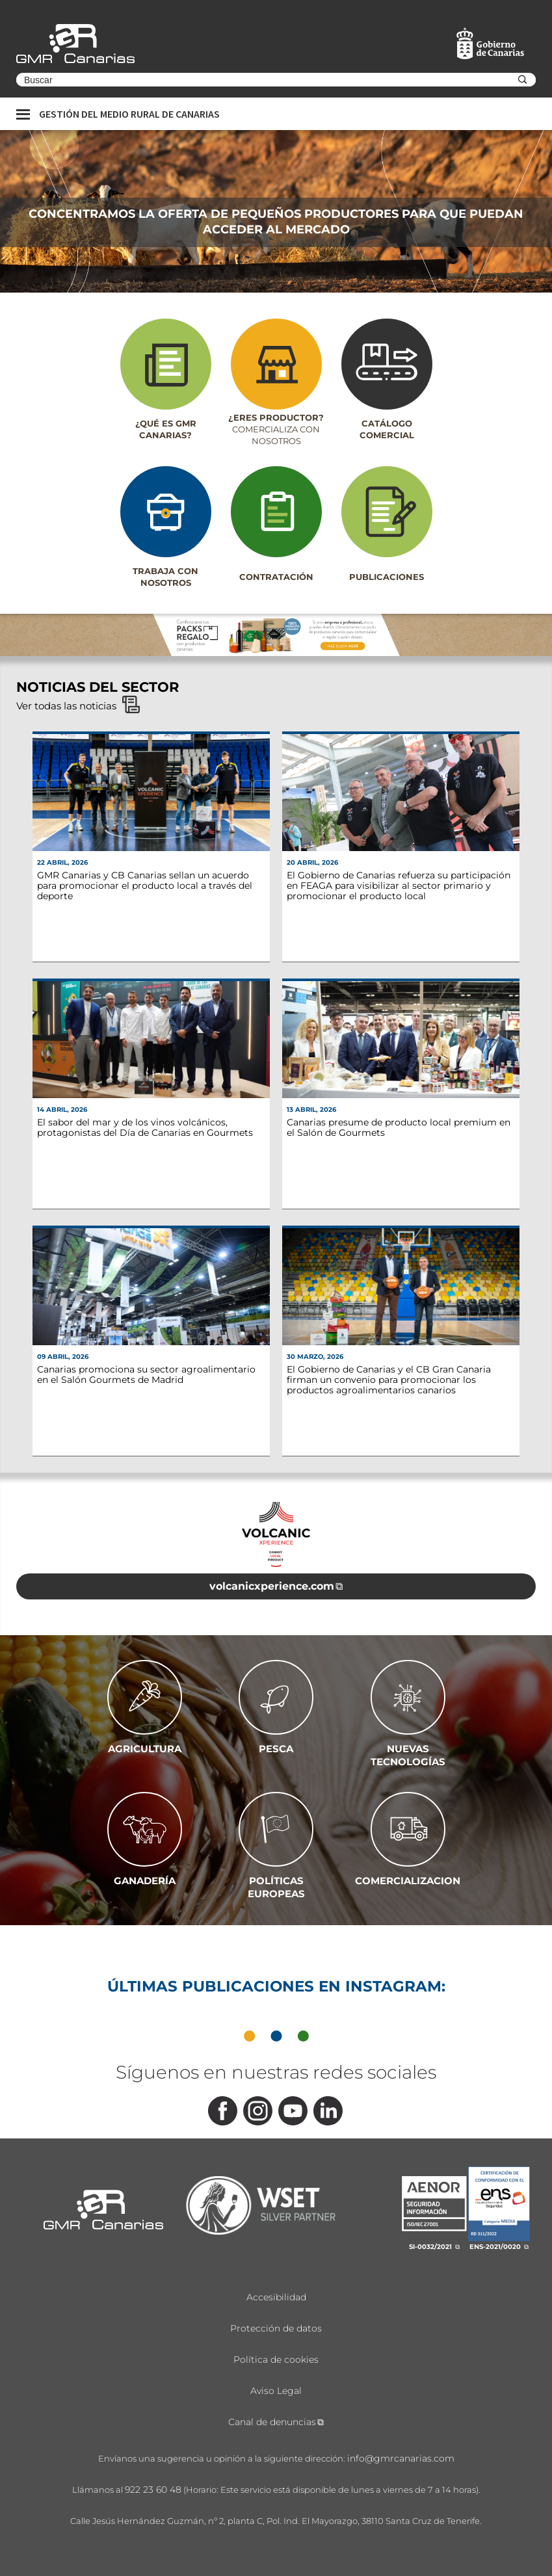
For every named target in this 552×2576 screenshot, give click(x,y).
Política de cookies (276, 2359)
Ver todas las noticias (78, 706)
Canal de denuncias (272, 2422)
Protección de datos (276, 2328)
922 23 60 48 (153, 2489)
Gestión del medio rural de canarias (129, 113)
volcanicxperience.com (271, 1586)
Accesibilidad (276, 2297)
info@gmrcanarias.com (400, 2458)
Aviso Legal (276, 2391)
